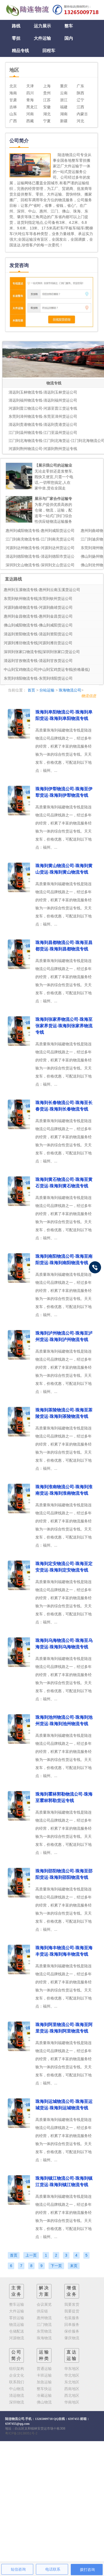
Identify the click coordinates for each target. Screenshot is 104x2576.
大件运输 (42, 38)
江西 (80, 107)
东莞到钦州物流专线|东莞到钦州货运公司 (38, 598)
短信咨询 (18, 2569)
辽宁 (80, 100)
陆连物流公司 (14, 2419)
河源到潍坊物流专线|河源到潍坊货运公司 (38, 643)
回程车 (48, 50)
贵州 (47, 93)
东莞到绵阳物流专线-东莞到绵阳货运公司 (38, 678)
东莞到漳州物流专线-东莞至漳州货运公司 (43, 416)
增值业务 (71, 2291)
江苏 (47, 100)
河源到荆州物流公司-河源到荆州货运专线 (43, 448)
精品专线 (20, 50)
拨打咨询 (87, 2569)
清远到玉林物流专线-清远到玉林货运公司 (43, 392)
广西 (13, 121)
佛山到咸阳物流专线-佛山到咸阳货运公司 (38, 625)
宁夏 (47, 121)
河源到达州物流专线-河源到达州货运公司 (40, 548)
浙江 (64, 100)
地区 (14, 70)
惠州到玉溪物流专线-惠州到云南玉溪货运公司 (42, 590)
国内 (68, 38)
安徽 (47, 107)
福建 (64, 107)
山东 (13, 114)
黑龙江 (32, 107)
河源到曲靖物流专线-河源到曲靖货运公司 (38, 607)
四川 (30, 93)
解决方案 (44, 2291)
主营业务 (16, 2291)
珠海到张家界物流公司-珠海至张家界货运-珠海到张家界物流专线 (63, 1026)
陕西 (80, 93)
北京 (13, 86)
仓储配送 (16, 2331)
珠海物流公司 (70, 690)
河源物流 (16, 2338)
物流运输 (16, 2324)
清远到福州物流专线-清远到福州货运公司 (43, 400)
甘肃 (13, 100)
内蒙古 (82, 114)
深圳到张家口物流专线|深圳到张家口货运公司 (42, 652)
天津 (30, 86)
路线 (16, 26)
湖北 (47, 114)
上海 (47, 86)
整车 (68, 26)
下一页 (56, 2266)
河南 (30, 114)
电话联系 (52, 2569)
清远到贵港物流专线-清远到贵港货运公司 (43, 424)
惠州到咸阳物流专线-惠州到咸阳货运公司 (40, 530)
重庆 (64, 86)
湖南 (64, 114)
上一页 (31, 2255)
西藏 (30, 121)
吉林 (13, 107)
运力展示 (42, 26)
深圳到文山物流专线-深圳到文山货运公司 (40, 565)
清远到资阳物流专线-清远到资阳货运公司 (38, 634)
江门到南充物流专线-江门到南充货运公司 (40, 539)
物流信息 (88, 696)
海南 (13, 93)
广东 (80, 86)
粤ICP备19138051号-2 (21, 2433)
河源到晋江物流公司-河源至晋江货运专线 (43, 408)
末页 (73, 2266)
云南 (64, 93)
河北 (80, 121)
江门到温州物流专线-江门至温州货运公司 (43, 432)
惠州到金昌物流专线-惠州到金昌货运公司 (38, 616)
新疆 (64, 121)
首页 (31, 690)
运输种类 (44, 2355)
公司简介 (16, 2355)
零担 (16, 38)
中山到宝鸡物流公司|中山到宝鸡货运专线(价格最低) (47, 669)
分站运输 (46, 690)
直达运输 (71, 2355)
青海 (30, 100)
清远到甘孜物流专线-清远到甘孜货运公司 (38, 660)
